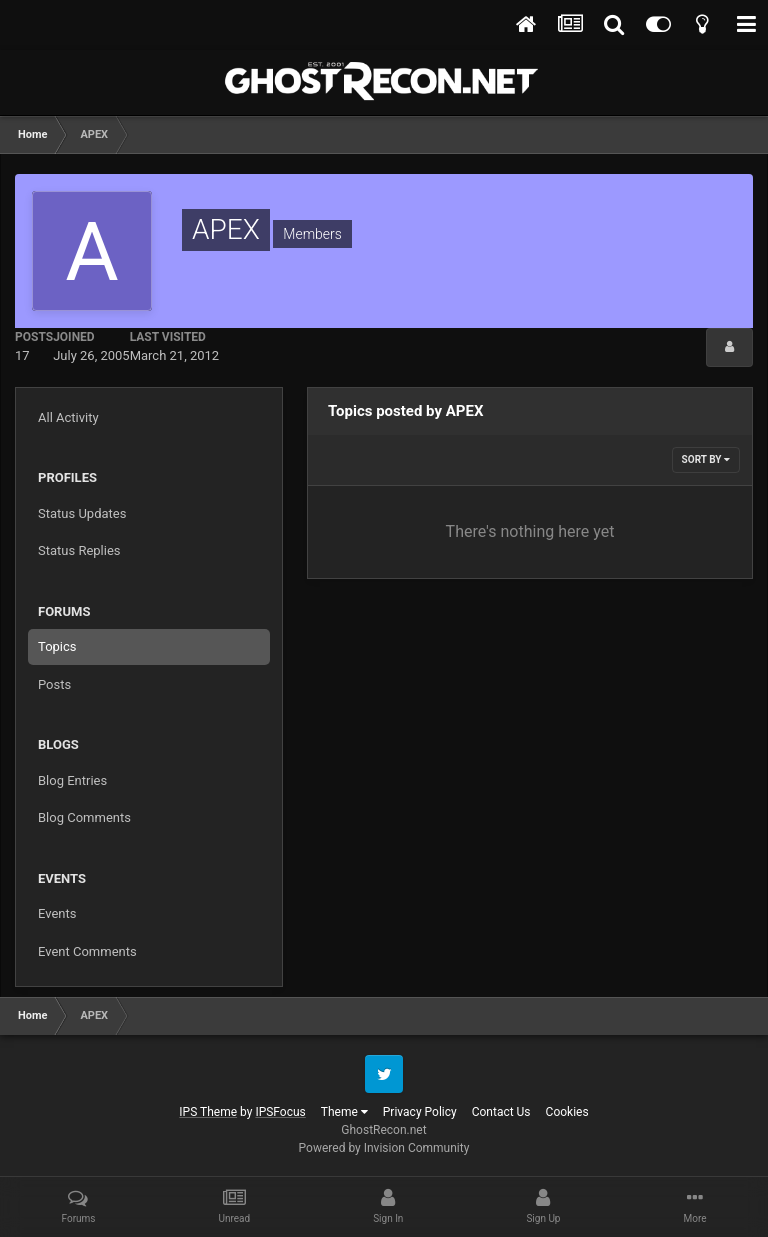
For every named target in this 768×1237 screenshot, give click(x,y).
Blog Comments (84, 817)
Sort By (706, 459)
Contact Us (501, 1112)
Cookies (567, 1112)
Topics (57, 646)
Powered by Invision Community (384, 1148)
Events (57, 913)
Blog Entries (72, 780)
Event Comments (87, 951)
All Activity (68, 417)
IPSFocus (280, 1112)
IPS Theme (208, 1112)
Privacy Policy (420, 1112)
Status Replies (79, 550)
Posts (54, 684)
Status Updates (82, 513)
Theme (344, 1112)
